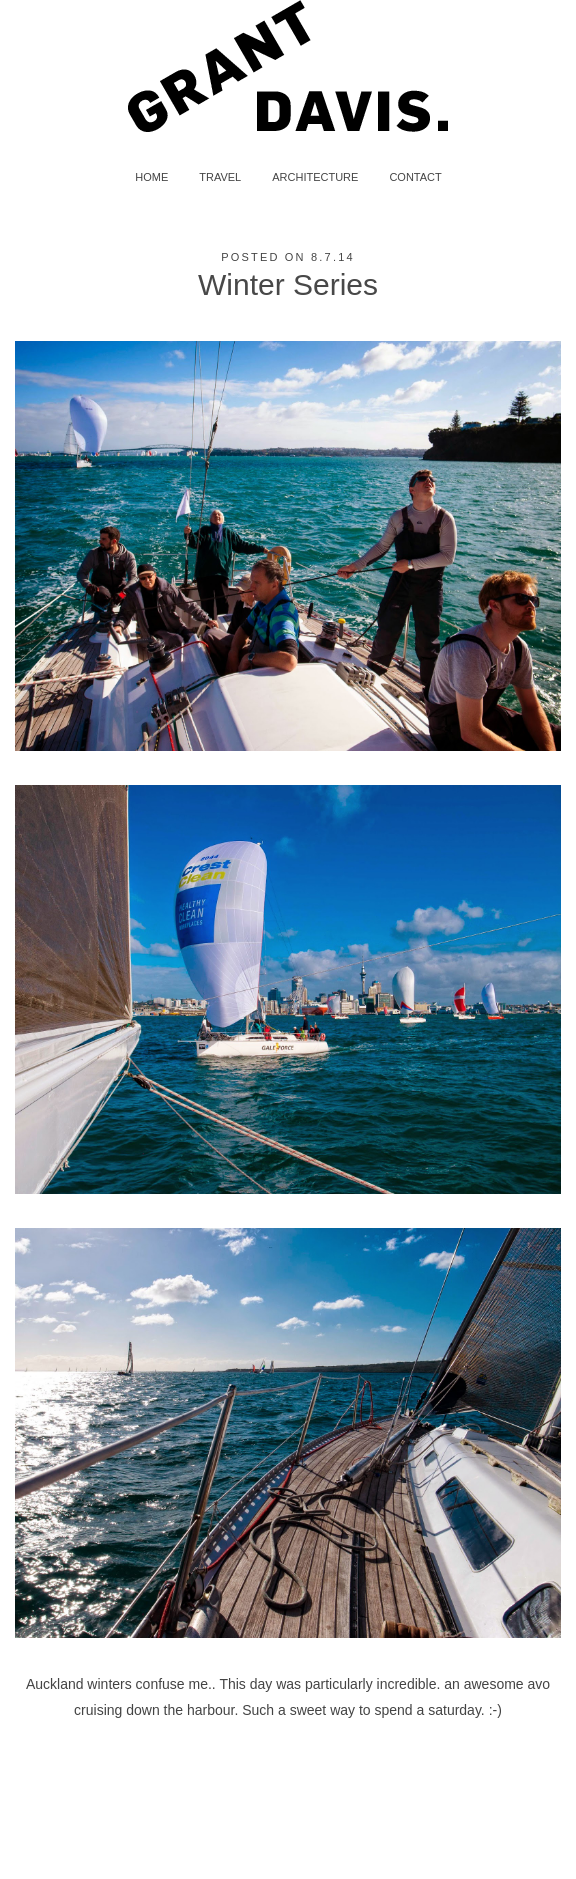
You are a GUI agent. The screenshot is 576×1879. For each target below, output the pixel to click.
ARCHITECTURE (315, 177)
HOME (151, 177)
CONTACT (415, 177)
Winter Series (288, 284)
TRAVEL (220, 177)
